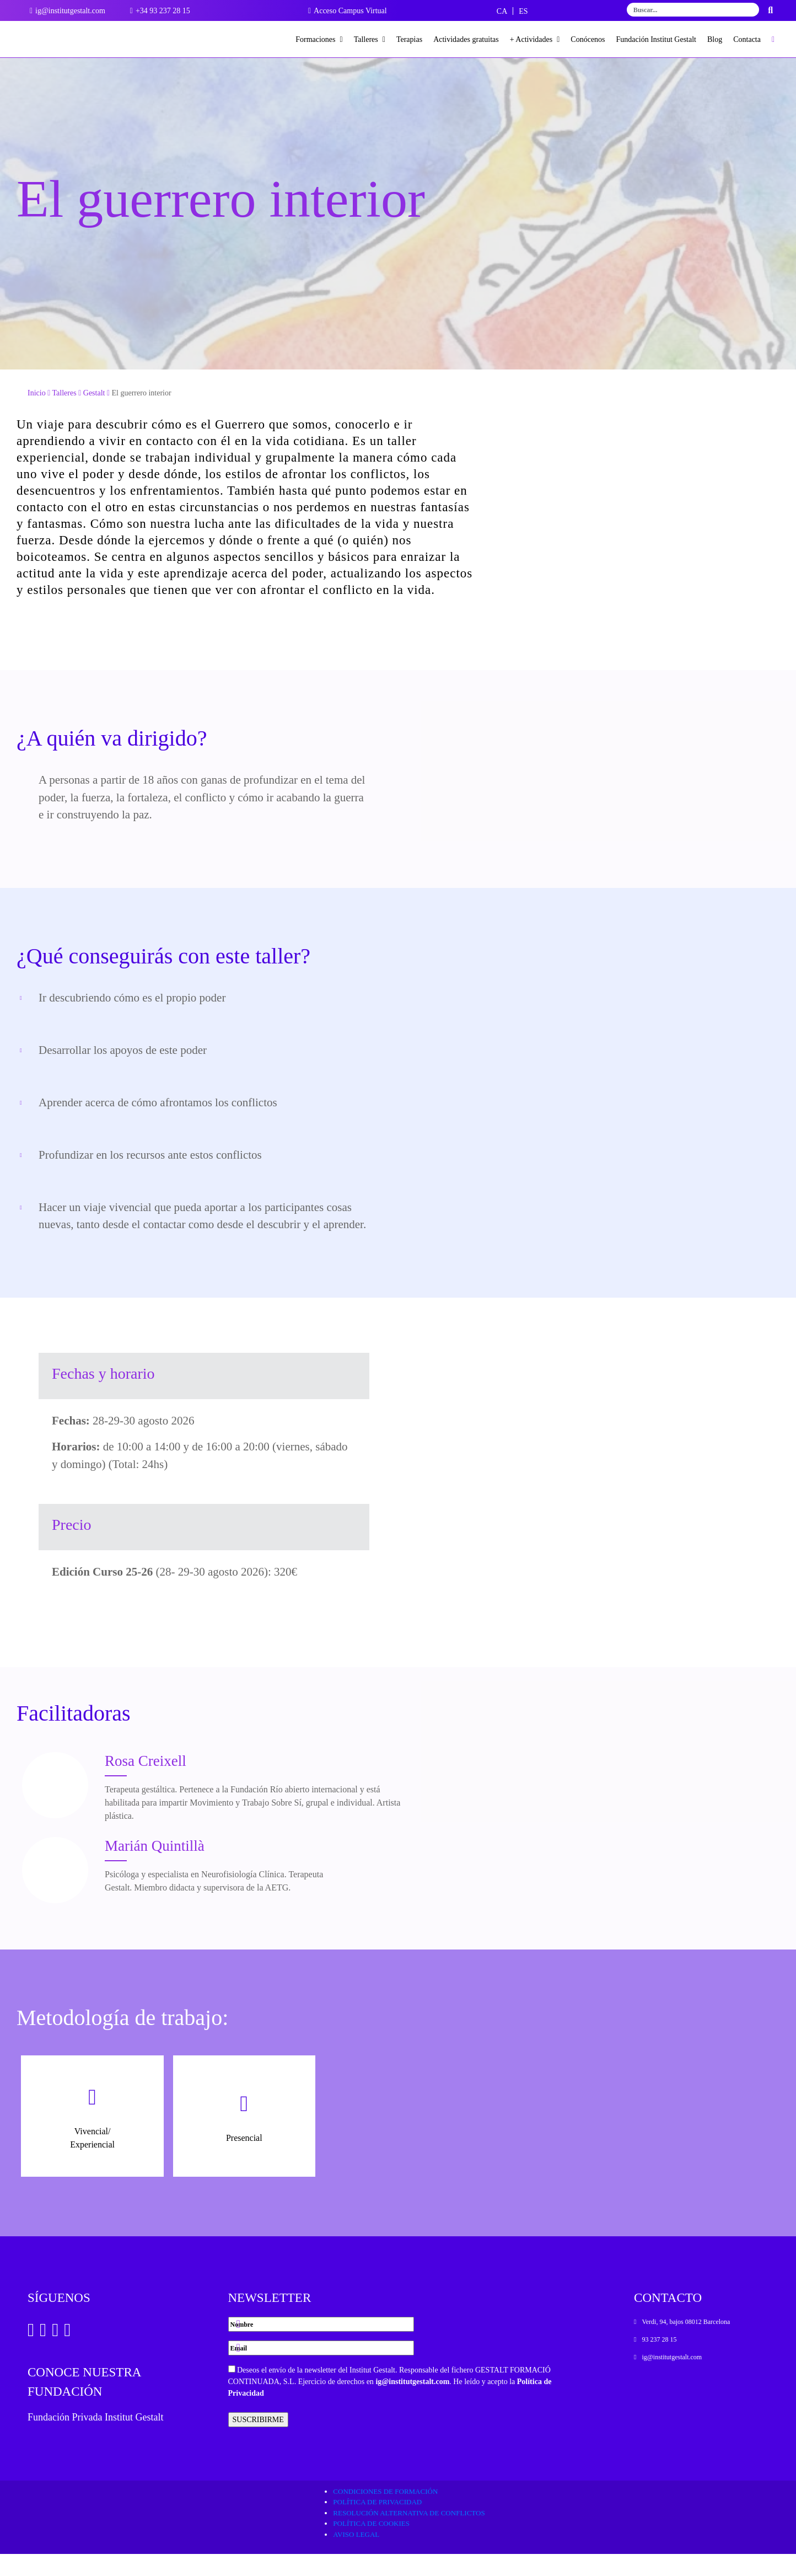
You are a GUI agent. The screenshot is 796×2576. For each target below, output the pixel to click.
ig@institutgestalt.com (412, 2404)
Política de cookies (371, 2545)
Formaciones (318, 39)
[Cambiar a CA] (502, 11)
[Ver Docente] (55, 1807)
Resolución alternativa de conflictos (409, 2535)
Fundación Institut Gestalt (656, 39)
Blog (714, 39)
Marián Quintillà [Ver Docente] (155, 1868)
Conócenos (588, 39)
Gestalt (94, 415)
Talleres (369, 39)
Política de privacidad (377, 2524)
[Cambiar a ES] (523, 11)
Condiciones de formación (385, 2513)
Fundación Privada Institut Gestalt (95, 2439)
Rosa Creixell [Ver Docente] (145, 1783)
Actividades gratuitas (466, 39)
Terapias (409, 39)
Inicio (37, 415)
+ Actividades (535, 39)
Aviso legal (356, 2556)
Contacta (747, 39)
